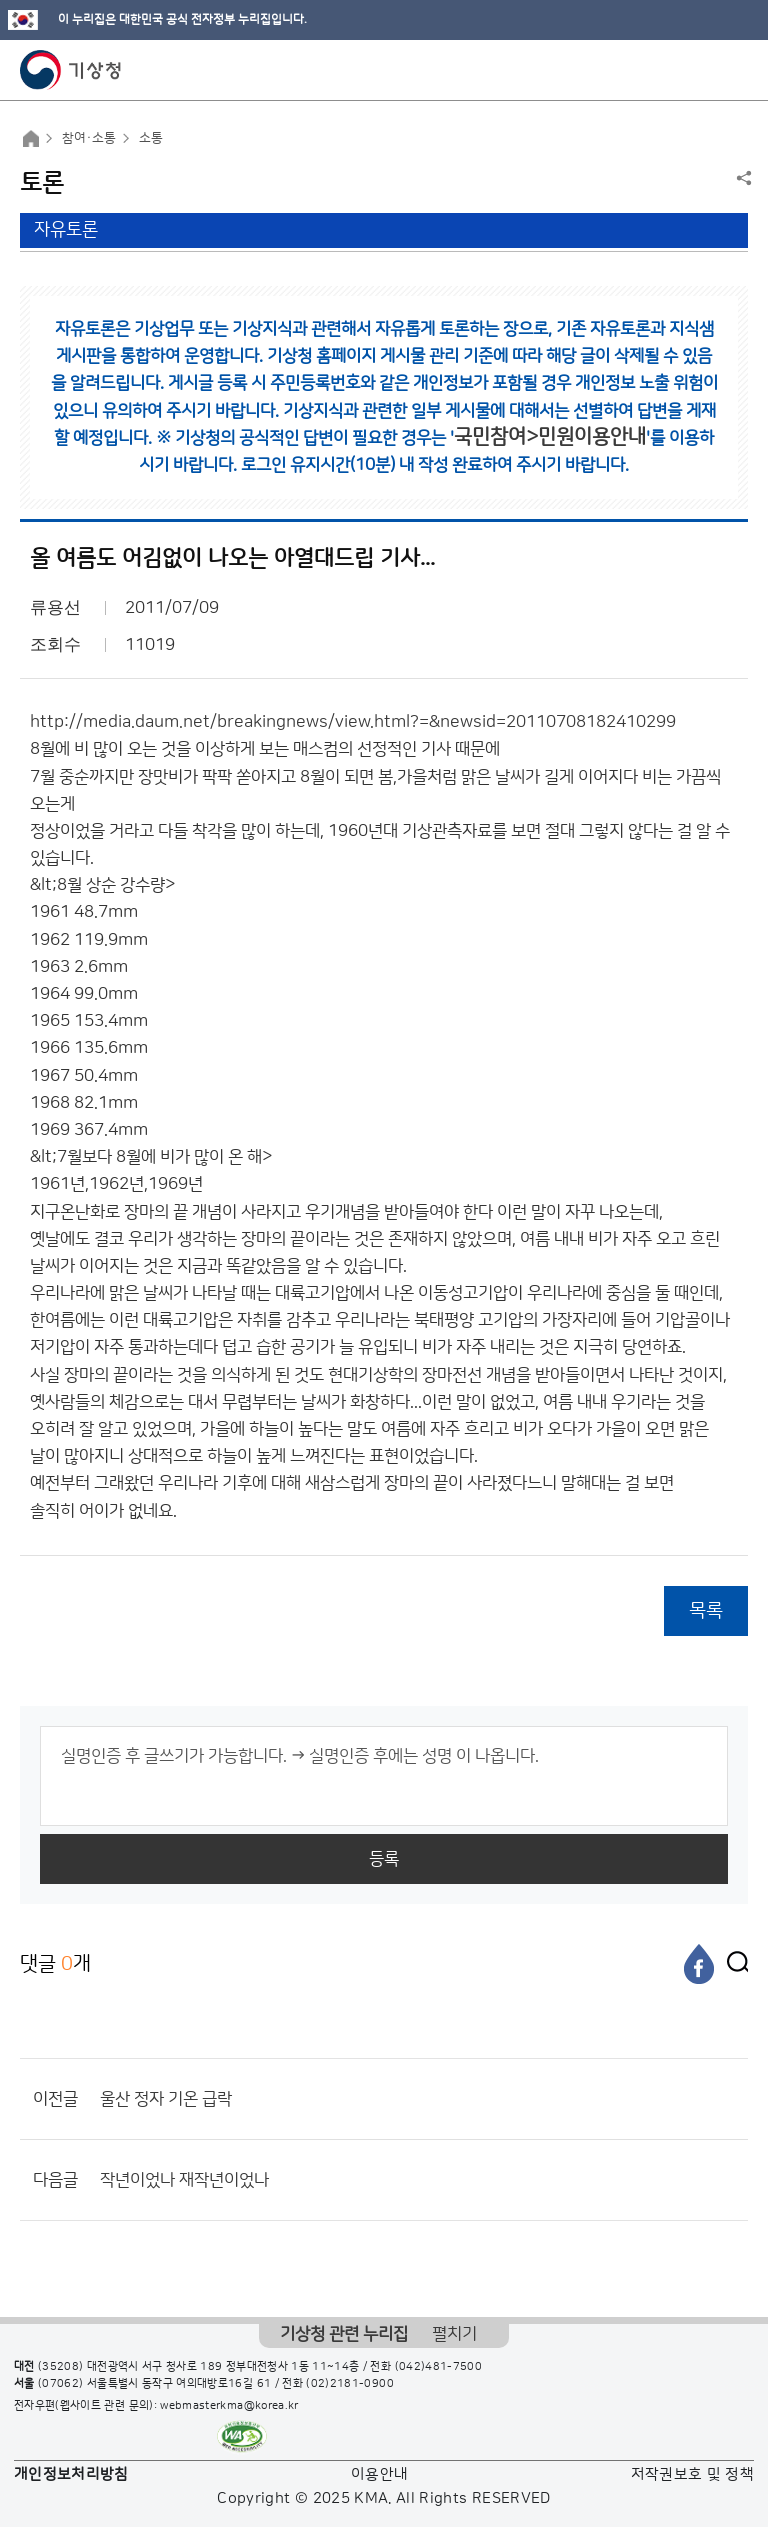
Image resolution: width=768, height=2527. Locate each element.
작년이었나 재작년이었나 (184, 2180)
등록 (384, 1859)
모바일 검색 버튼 (703, 70)
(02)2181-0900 (350, 2384)
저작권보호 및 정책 (693, 2474)
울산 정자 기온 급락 (166, 2099)
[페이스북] (699, 1964)
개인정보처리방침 (71, 2474)
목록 (706, 1610)
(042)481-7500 (439, 2367)
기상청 (71, 70)
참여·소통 (89, 138)
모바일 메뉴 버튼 (735, 70)
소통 (151, 138)
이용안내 (379, 2474)
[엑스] (733, 1964)
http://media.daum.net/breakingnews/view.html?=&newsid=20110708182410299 (353, 722)
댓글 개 (55, 1963)
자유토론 (66, 230)
